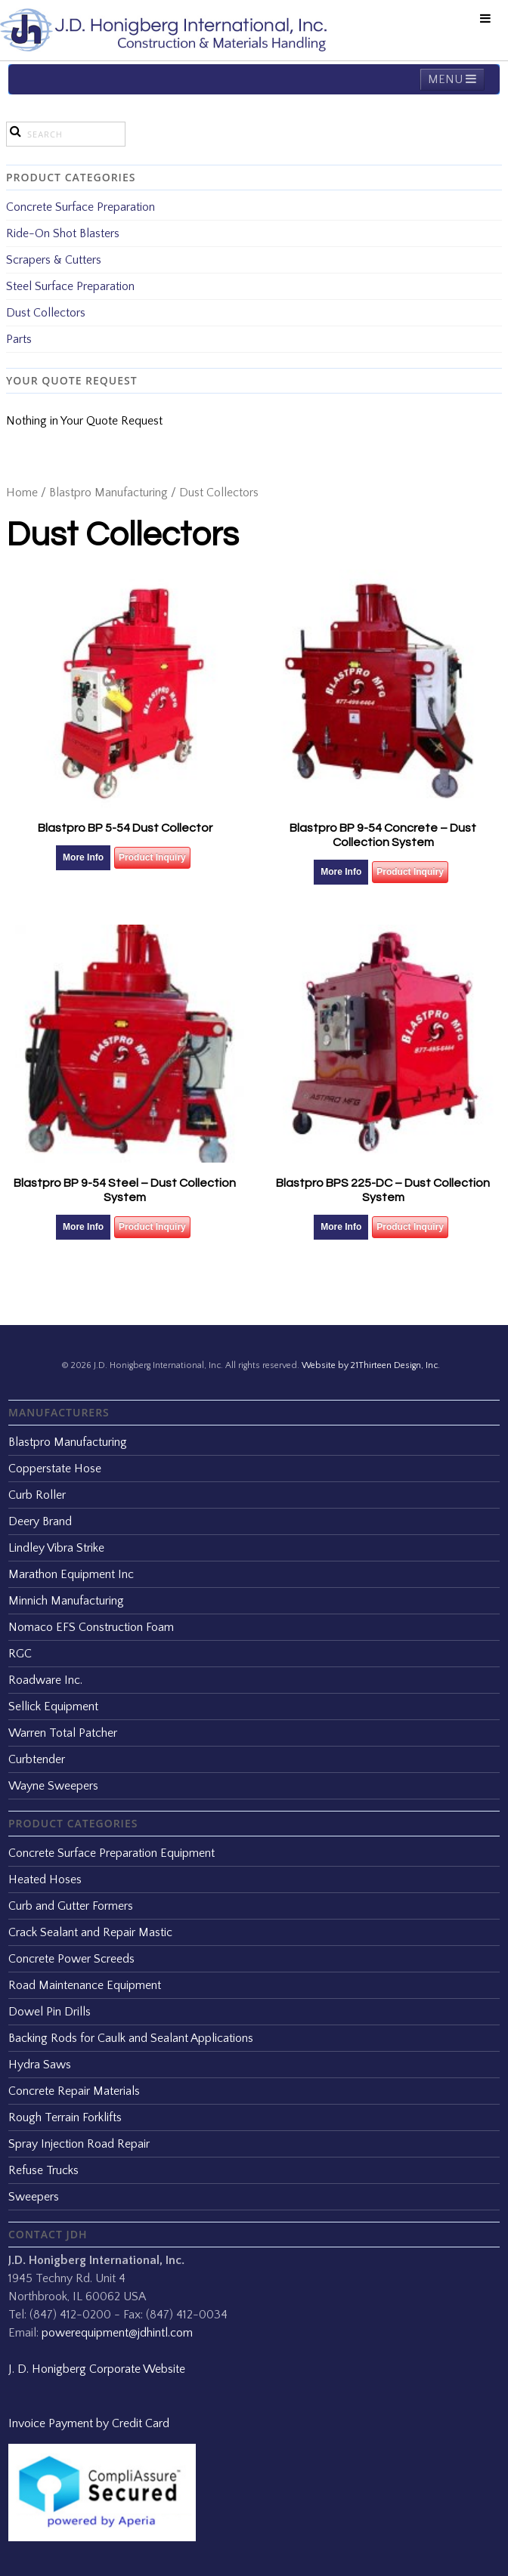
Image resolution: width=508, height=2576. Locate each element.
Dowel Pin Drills (49, 2011)
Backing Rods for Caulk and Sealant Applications (130, 2038)
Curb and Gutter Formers (70, 1906)
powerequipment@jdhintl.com (117, 2333)
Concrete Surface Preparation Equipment (111, 1853)
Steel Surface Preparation (70, 286)
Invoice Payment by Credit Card (88, 2423)
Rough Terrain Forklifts (65, 2117)
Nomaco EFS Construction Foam (91, 1627)
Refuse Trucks (43, 2170)
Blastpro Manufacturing (108, 492)
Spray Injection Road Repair (79, 2144)
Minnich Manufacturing (66, 1601)
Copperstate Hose (54, 1468)
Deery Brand (40, 1521)
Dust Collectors (45, 313)
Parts (19, 339)
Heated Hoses (45, 1879)
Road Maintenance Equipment (84, 1985)
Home (22, 492)
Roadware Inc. (45, 1680)
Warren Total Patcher (62, 1733)
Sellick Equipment (53, 1706)
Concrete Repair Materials (74, 2091)
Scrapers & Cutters (53, 260)
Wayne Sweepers (53, 1786)
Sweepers (33, 2197)
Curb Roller (37, 1495)
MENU (452, 79)
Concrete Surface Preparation (80, 207)
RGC (20, 1653)
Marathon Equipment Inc (71, 1574)
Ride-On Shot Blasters (62, 233)
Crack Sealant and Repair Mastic (90, 1932)
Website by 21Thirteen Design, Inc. (369, 1365)
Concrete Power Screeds (71, 1959)
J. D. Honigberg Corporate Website (96, 2369)
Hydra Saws (39, 2064)
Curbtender (36, 1759)
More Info (83, 857)
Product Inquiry (152, 857)
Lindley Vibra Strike (56, 1548)
